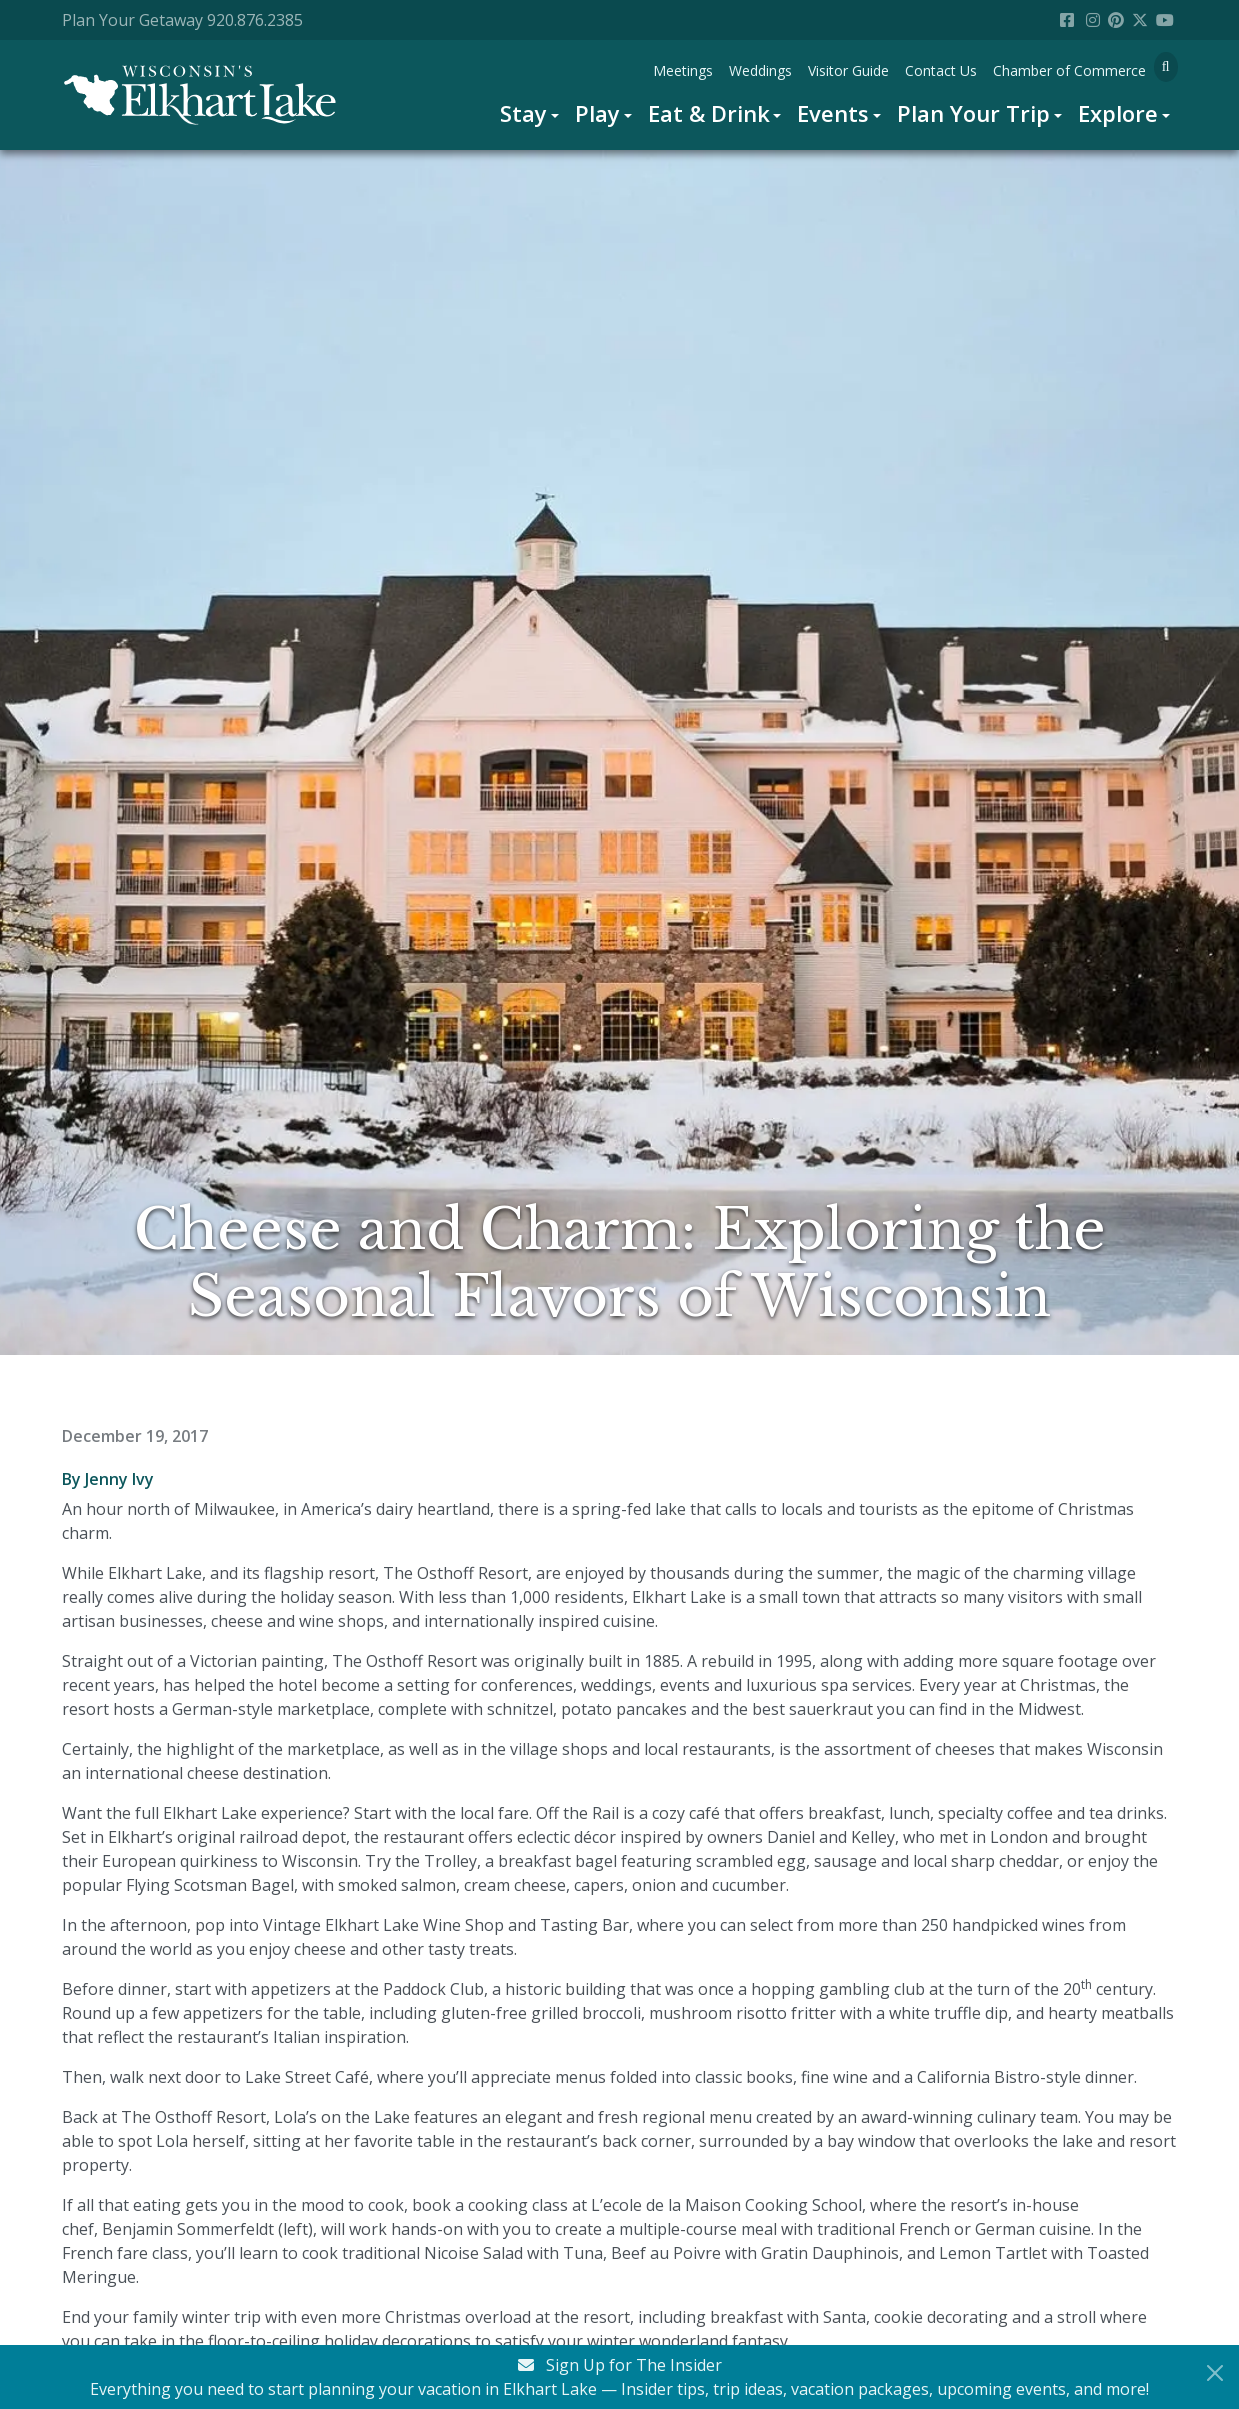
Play (597, 113)
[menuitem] (529, 113)
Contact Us (941, 70)
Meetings (683, 70)
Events (833, 113)
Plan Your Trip (973, 113)
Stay (523, 113)
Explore (1118, 113)
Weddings (760, 70)
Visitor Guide (848, 70)
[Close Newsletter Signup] (1215, 2373)
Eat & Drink (709, 113)
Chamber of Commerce (1069, 70)
